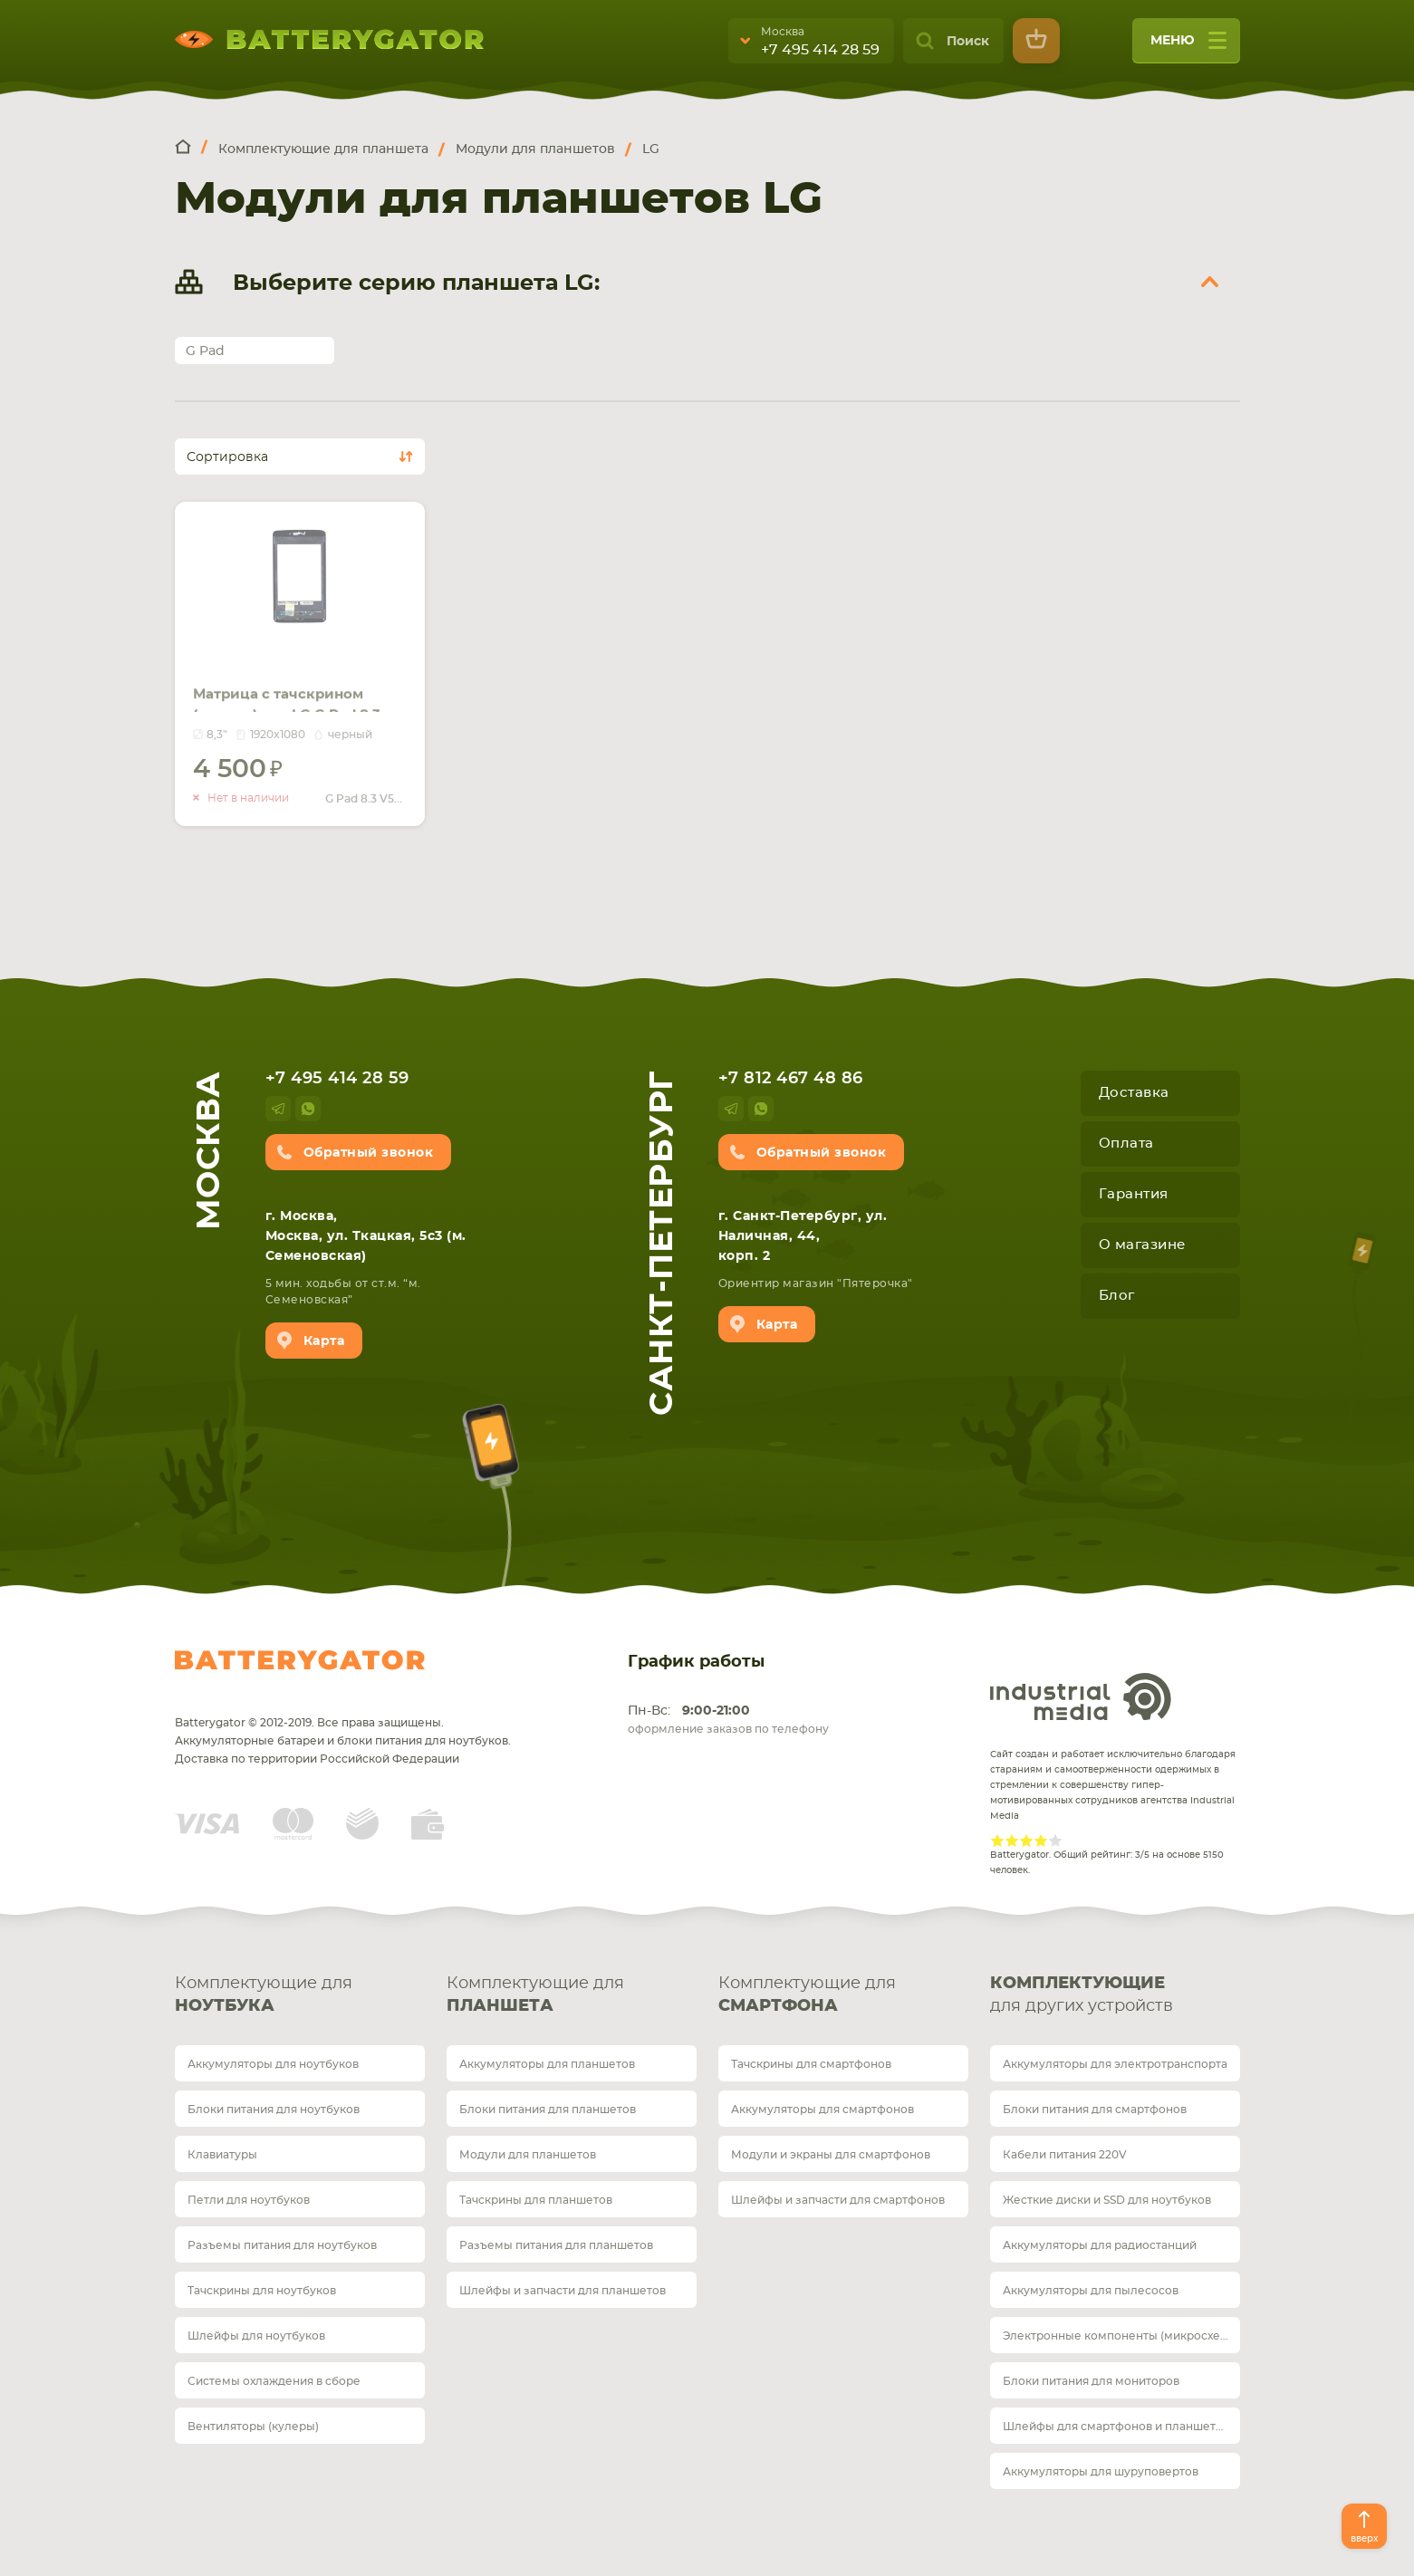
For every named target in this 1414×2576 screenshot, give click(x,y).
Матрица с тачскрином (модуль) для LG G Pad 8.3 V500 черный (295, 679)
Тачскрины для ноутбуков (262, 2290)
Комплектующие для (300, 1996)
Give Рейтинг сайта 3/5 (1026, 1840)
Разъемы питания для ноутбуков (282, 2245)
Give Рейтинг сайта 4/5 (1041, 1840)
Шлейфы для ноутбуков (256, 2336)
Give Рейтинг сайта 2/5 (1012, 1840)
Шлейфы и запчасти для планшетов (562, 2290)
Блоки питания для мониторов (1091, 2381)
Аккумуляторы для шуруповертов (1100, 2471)
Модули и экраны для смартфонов (830, 2154)
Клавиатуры (222, 2154)
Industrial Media (1080, 1696)
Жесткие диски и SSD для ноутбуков (1107, 2200)
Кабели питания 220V (1065, 2154)
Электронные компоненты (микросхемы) (1121, 2336)
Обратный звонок (368, 1153)
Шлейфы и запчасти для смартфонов (838, 2200)
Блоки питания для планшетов (547, 2109)
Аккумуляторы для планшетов (547, 2064)
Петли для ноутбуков (249, 2200)
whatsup (308, 1108)
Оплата (1126, 1143)
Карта (324, 1341)
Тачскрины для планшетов (535, 2200)
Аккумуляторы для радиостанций (1100, 2245)
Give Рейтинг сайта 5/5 (1055, 1840)
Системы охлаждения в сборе (274, 2381)
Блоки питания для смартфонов (1095, 2109)
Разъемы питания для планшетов (556, 2245)
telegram (278, 1108)
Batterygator (300, 1660)
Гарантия (1134, 1194)
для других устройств (1115, 1993)
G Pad (205, 351)
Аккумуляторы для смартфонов (822, 2109)
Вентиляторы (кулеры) (253, 2426)
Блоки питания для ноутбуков (274, 2109)
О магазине (1142, 1245)
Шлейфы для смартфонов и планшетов (1116, 2426)
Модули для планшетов (527, 2154)
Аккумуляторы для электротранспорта (1115, 2064)
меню (1188, 47)
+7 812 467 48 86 (790, 1079)
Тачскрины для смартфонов (811, 2064)
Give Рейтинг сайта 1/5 (997, 1840)
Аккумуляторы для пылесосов (1090, 2290)
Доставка (1134, 1093)
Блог (1117, 1295)
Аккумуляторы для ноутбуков (273, 2064)
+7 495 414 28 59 (820, 50)
